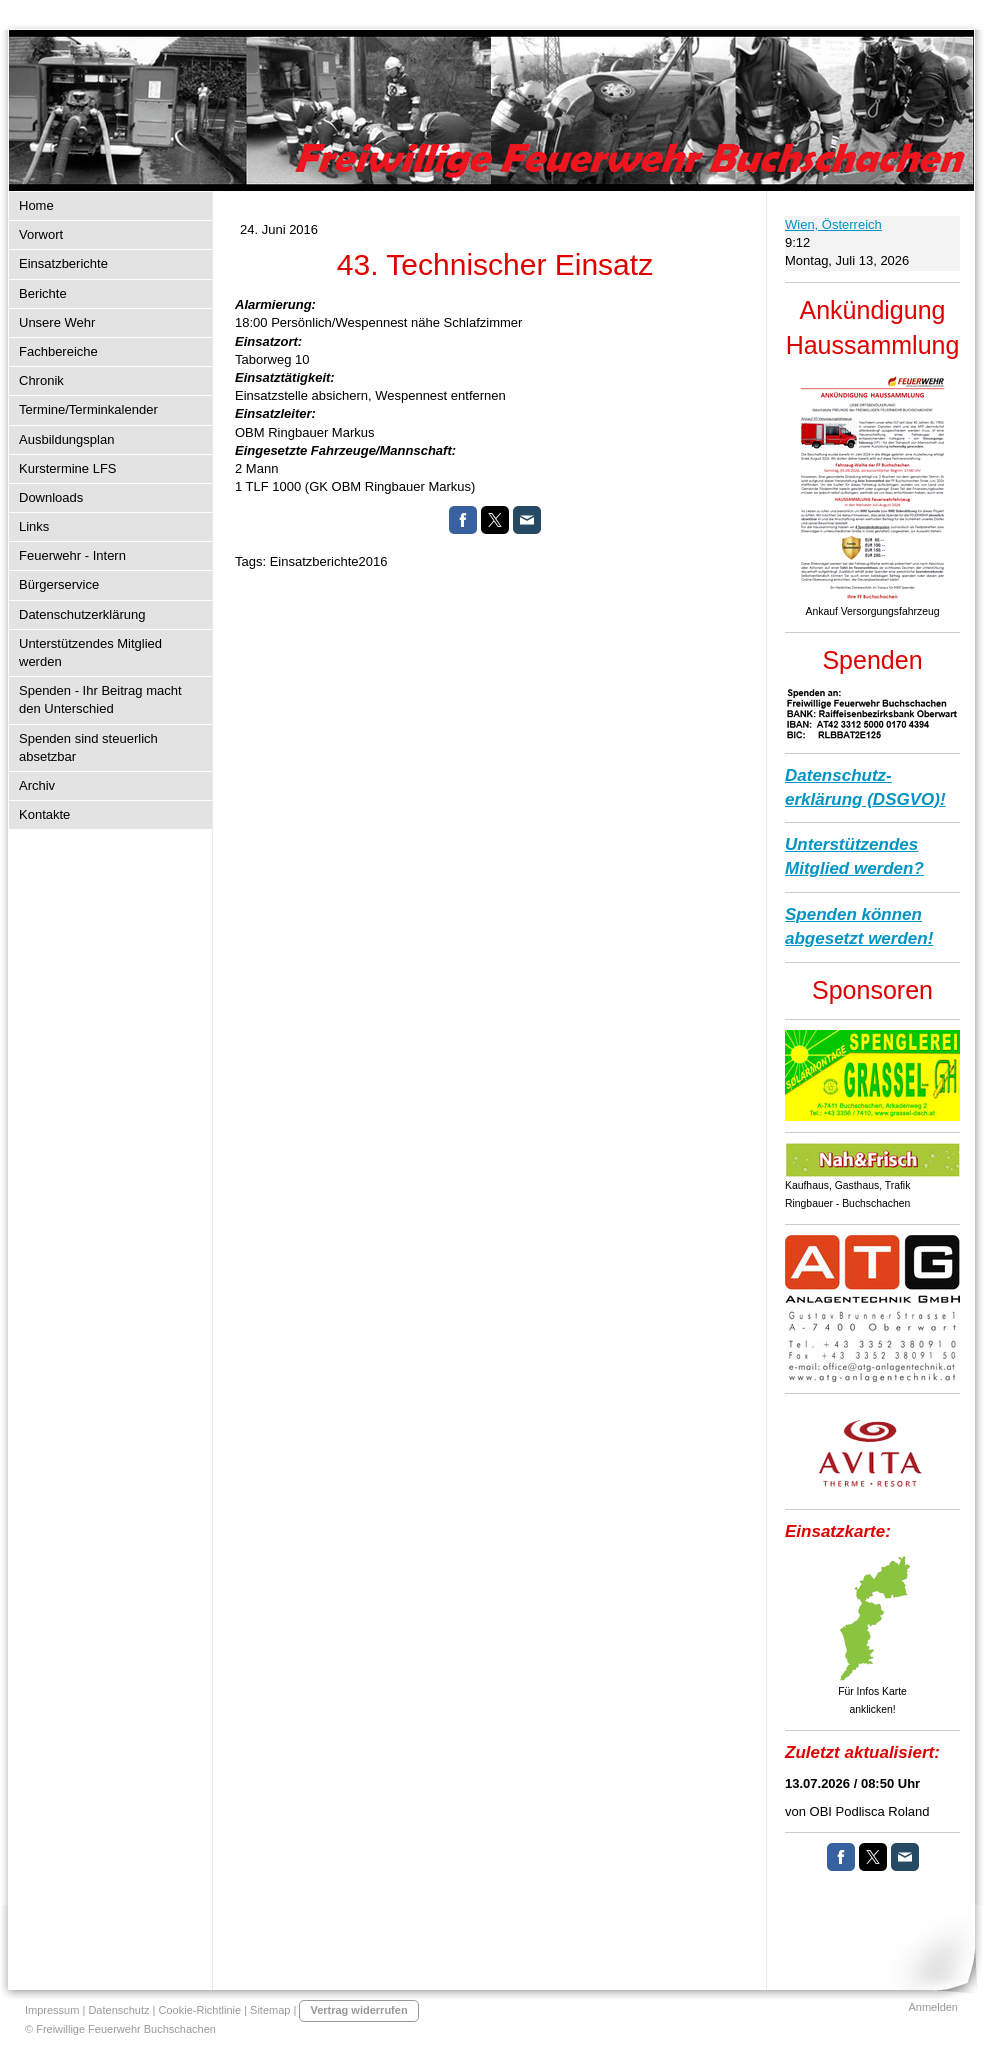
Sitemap (270, 2010)
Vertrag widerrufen (358, 2010)
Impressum (52, 2010)
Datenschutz (118, 2010)
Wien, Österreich (833, 224)
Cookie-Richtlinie (200, 2010)
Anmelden (933, 2007)
